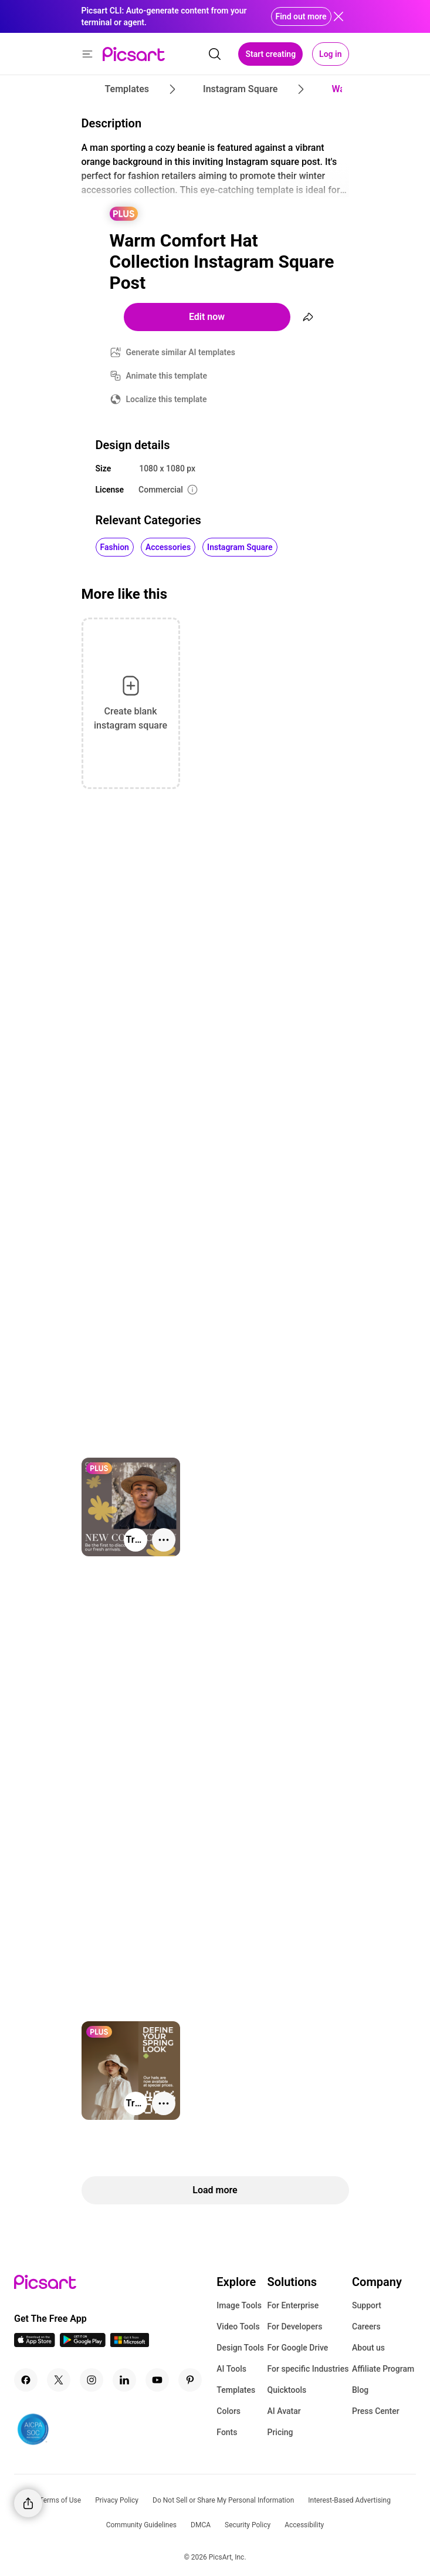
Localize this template (166, 399)
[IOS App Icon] (34, 2343)
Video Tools (237, 2326)
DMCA (201, 2525)
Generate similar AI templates (181, 352)
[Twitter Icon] (58, 2380)
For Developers (294, 2326)
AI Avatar (283, 2411)
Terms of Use (60, 2500)
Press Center (375, 2411)
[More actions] (163, 1540)
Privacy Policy (116, 2500)
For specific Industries (307, 2368)
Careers (366, 2326)
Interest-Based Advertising (349, 2500)
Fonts (226, 2432)
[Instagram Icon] (91, 2380)
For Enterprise (293, 2305)
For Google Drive (297, 2347)
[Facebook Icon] (26, 2380)
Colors (228, 2411)
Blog (360, 2390)
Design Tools (240, 2347)
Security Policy (247, 2525)
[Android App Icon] (83, 2343)
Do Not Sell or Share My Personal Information (223, 2500)
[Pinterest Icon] (190, 2380)
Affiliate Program (383, 2368)
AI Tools (231, 2368)
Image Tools (239, 2305)
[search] (215, 54)
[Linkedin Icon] (124, 2380)
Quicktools (286, 2390)
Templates (235, 2390)
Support (366, 2305)
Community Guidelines (141, 2525)
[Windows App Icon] (129, 2343)
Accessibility (304, 2525)
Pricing (280, 2432)
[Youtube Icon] (157, 2380)
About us (368, 2347)
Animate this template (167, 375)
